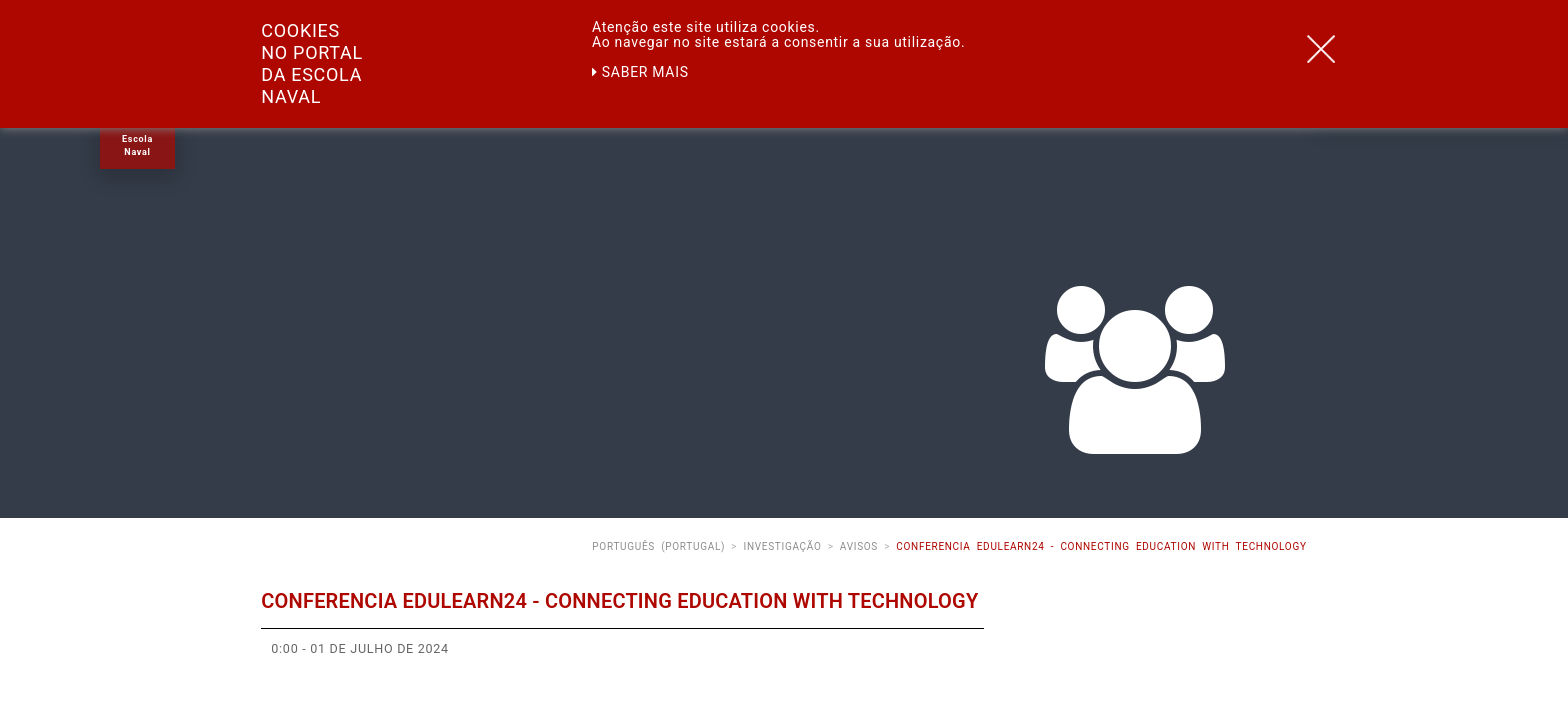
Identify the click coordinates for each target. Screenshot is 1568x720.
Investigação (782, 546)
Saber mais (640, 72)
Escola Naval (137, 145)
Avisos (859, 546)
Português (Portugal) (658, 546)
